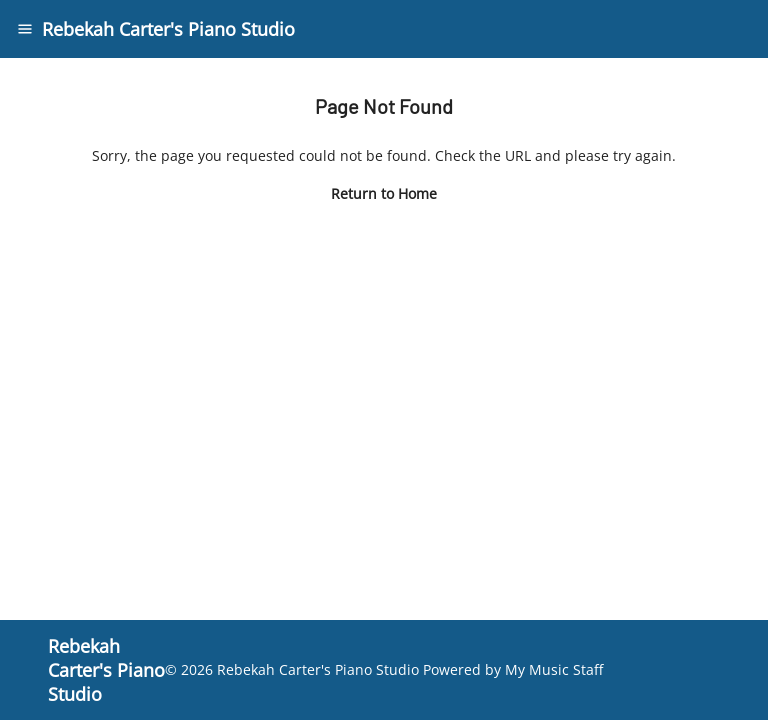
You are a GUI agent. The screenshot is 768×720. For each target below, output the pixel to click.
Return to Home (384, 193)
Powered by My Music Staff (513, 669)
